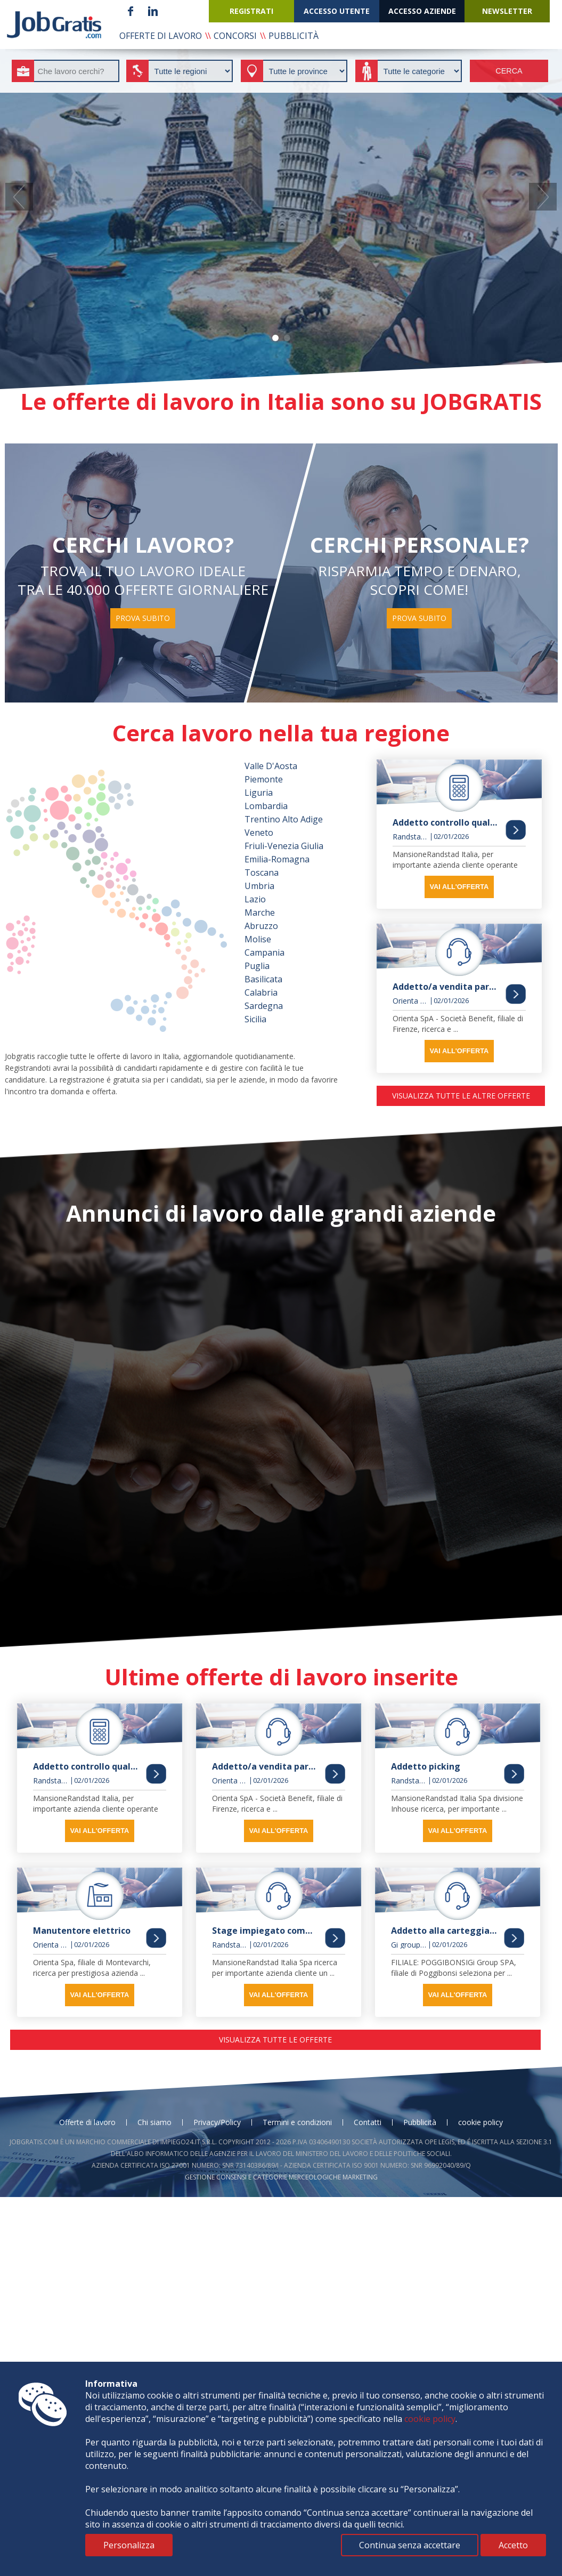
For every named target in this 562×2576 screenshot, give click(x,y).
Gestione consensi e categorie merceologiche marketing (281, 2177)
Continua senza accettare (409, 2545)
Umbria (259, 886)
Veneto (259, 832)
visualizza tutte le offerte (275, 2039)
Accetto (513, 2545)
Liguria (259, 792)
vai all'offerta (458, 887)
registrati (251, 11)
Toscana (262, 872)
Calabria (261, 992)
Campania (264, 952)
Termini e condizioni (297, 2122)
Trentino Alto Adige (284, 819)
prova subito (143, 618)
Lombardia (266, 806)
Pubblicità (419, 2122)
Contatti (367, 2122)
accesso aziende (422, 11)
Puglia (257, 966)
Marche (260, 912)
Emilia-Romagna (277, 859)
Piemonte (264, 779)
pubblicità (293, 36)
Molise (258, 939)
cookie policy (480, 2122)
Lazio (255, 899)
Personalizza (128, 2545)
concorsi (235, 36)
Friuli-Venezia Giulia (284, 846)
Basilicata (263, 979)
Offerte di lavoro (87, 2122)
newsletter (507, 11)
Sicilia (255, 1019)
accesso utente (337, 11)
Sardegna (264, 1006)
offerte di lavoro (160, 36)
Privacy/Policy (217, 2122)
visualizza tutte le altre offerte (461, 1096)
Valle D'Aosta (271, 766)
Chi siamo (154, 2122)
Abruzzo (261, 926)
